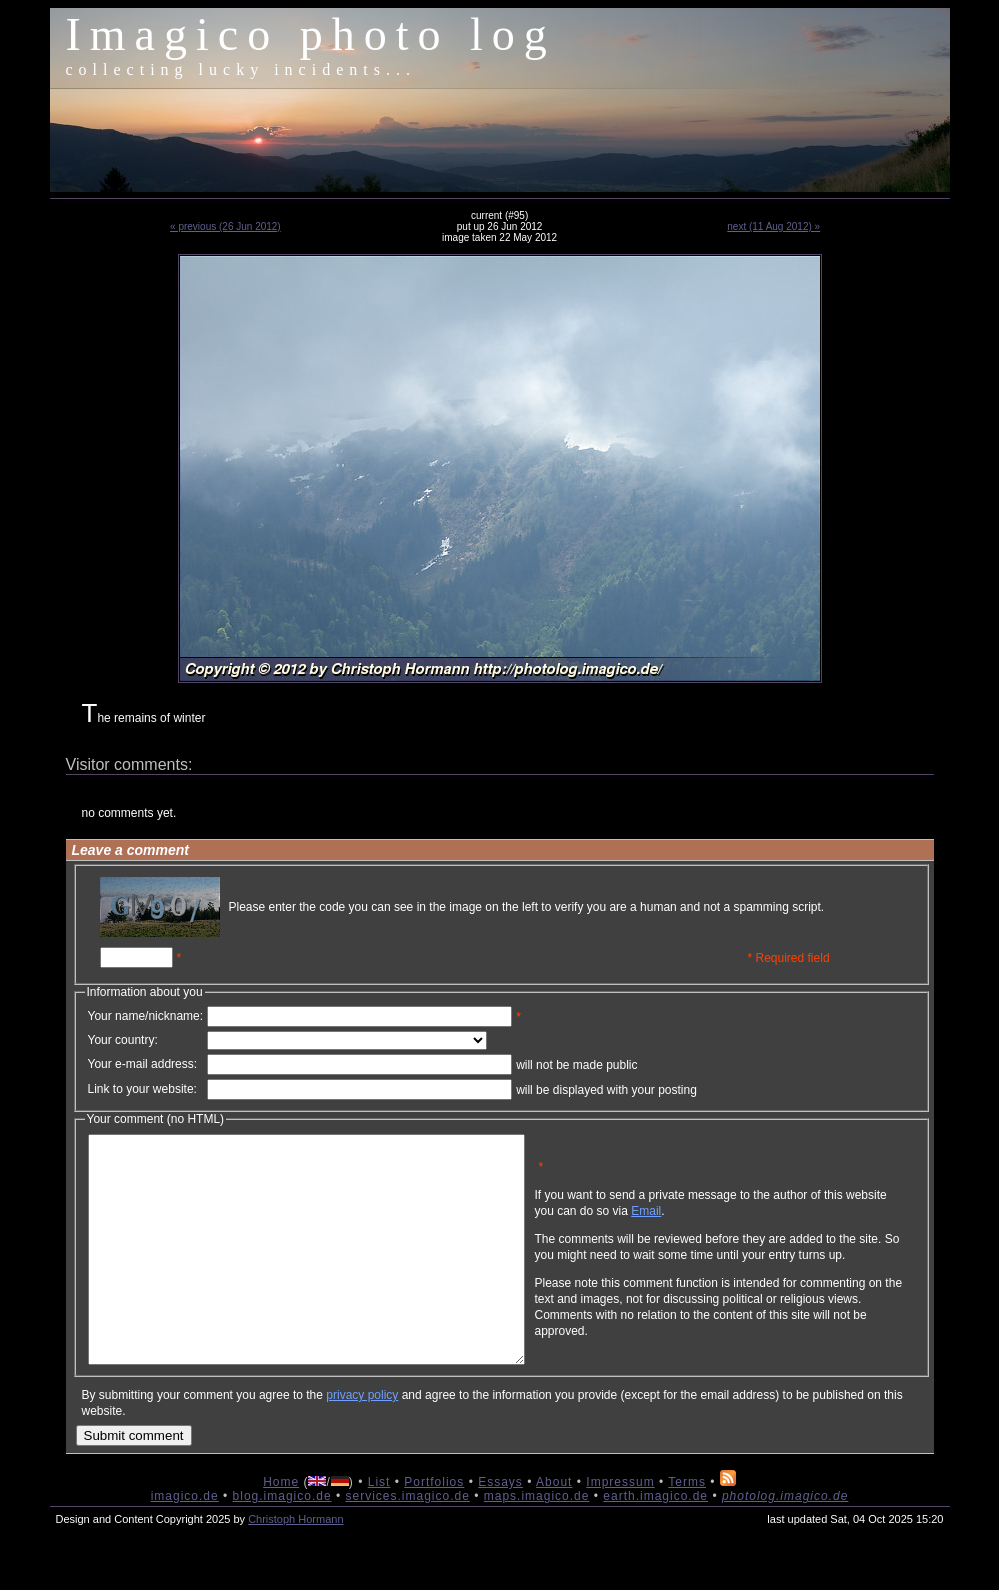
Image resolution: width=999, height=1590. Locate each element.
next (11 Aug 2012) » (773, 226)
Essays (500, 1527)
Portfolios (434, 1527)
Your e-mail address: (143, 1064)
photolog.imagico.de (785, 1541)
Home (281, 1527)
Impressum (620, 1527)
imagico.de (185, 1541)
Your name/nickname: (146, 1016)
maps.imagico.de (537, 1541)
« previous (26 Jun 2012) (225, 226)
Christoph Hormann (295, 1564)
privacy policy (362, 1440)
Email (742, 1226)
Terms (687, 1527)
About (554, 1527)
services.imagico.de (407, 1541)
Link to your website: (142, 1089)
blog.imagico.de (282, 1541)
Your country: (123, 1040)
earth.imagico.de (655, 1541)
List (379, 1527)
